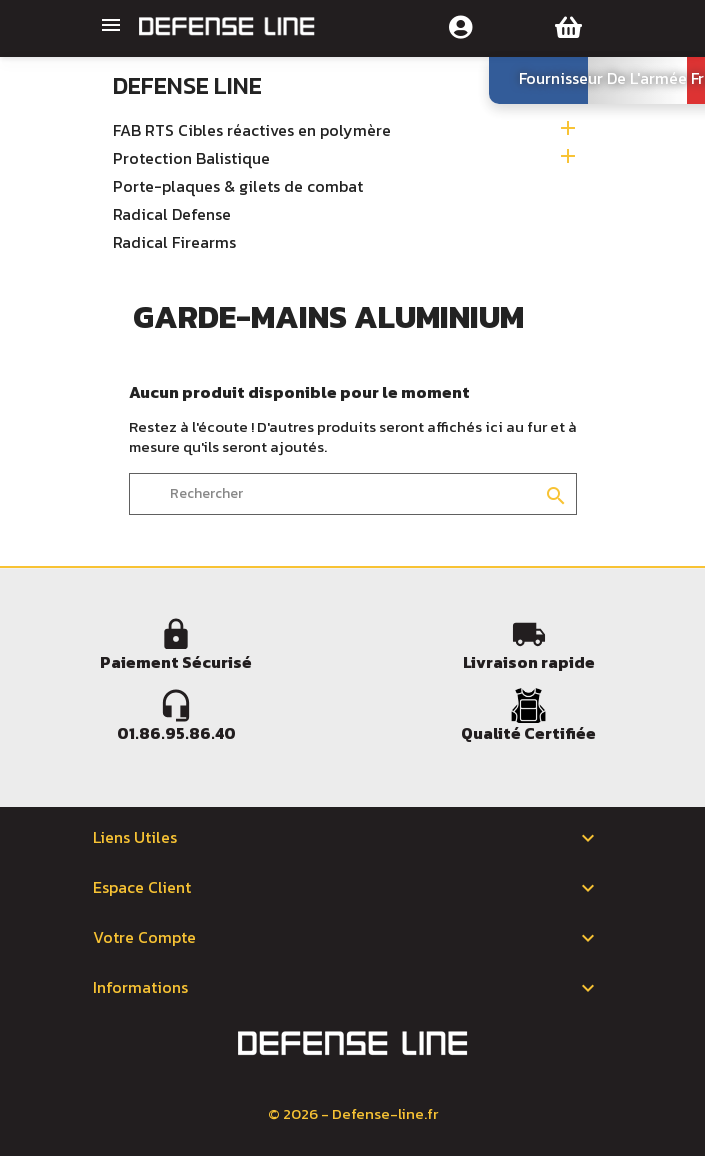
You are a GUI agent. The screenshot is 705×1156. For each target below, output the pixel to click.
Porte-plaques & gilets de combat (238, 187)
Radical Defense (172, 215)
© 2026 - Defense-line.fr (353, 1113)
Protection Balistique (191, 159)
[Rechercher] (353, 494)
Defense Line (187, 85)
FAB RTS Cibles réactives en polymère (252, 131)
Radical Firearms (174, 243)
